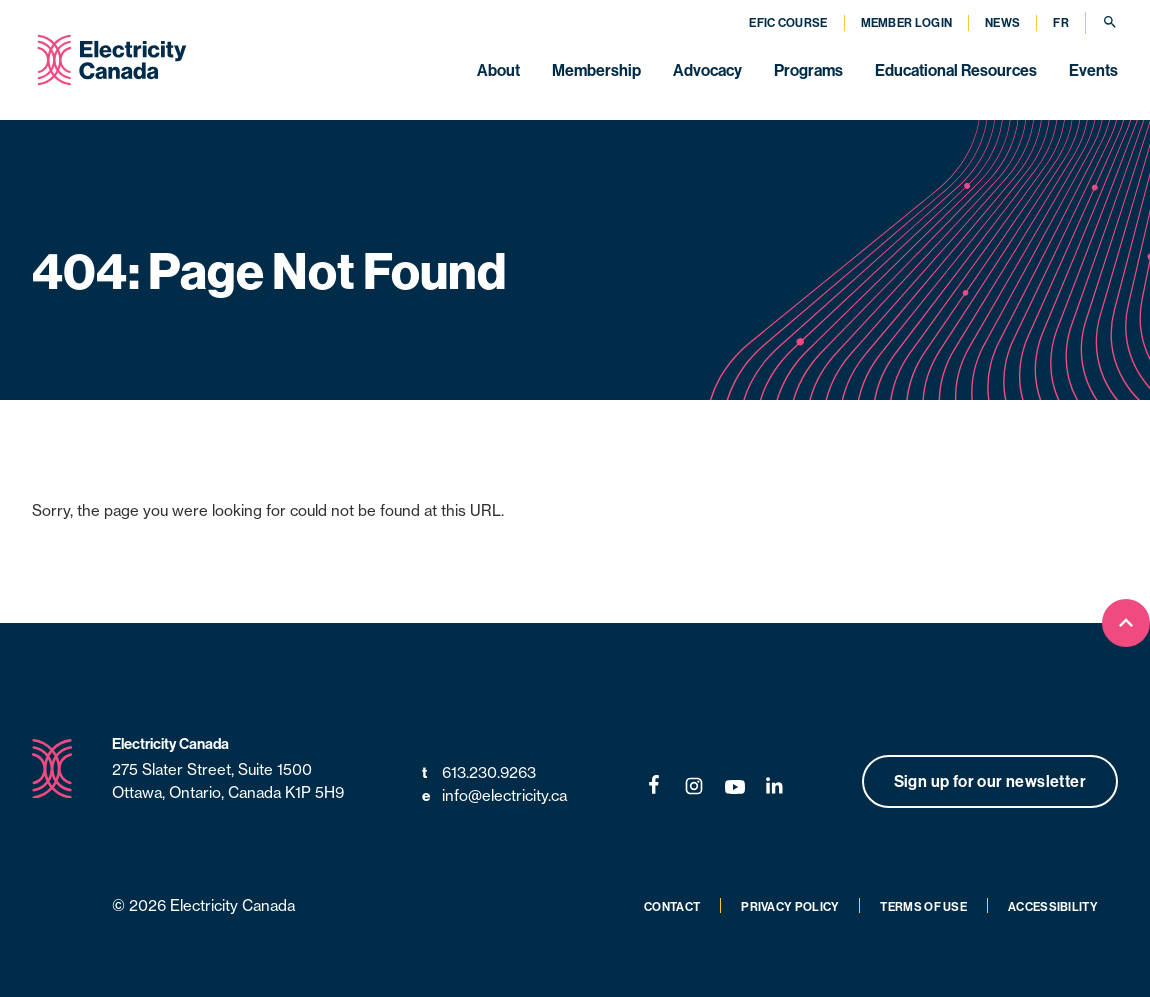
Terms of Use (923, 907)
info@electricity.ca (494, 796)
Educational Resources (956, 70)
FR (1061, 23)
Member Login (907, 23)
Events (1093, 70)
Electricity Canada (170, 744)
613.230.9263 (479, 773)
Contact (672, 907)
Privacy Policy (790, 907)
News (1002, 23)
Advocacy (707, 70)
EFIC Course (788, 23)
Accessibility (1053, 907)
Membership (596, 70)
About (498, 70)
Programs (808, 70)
